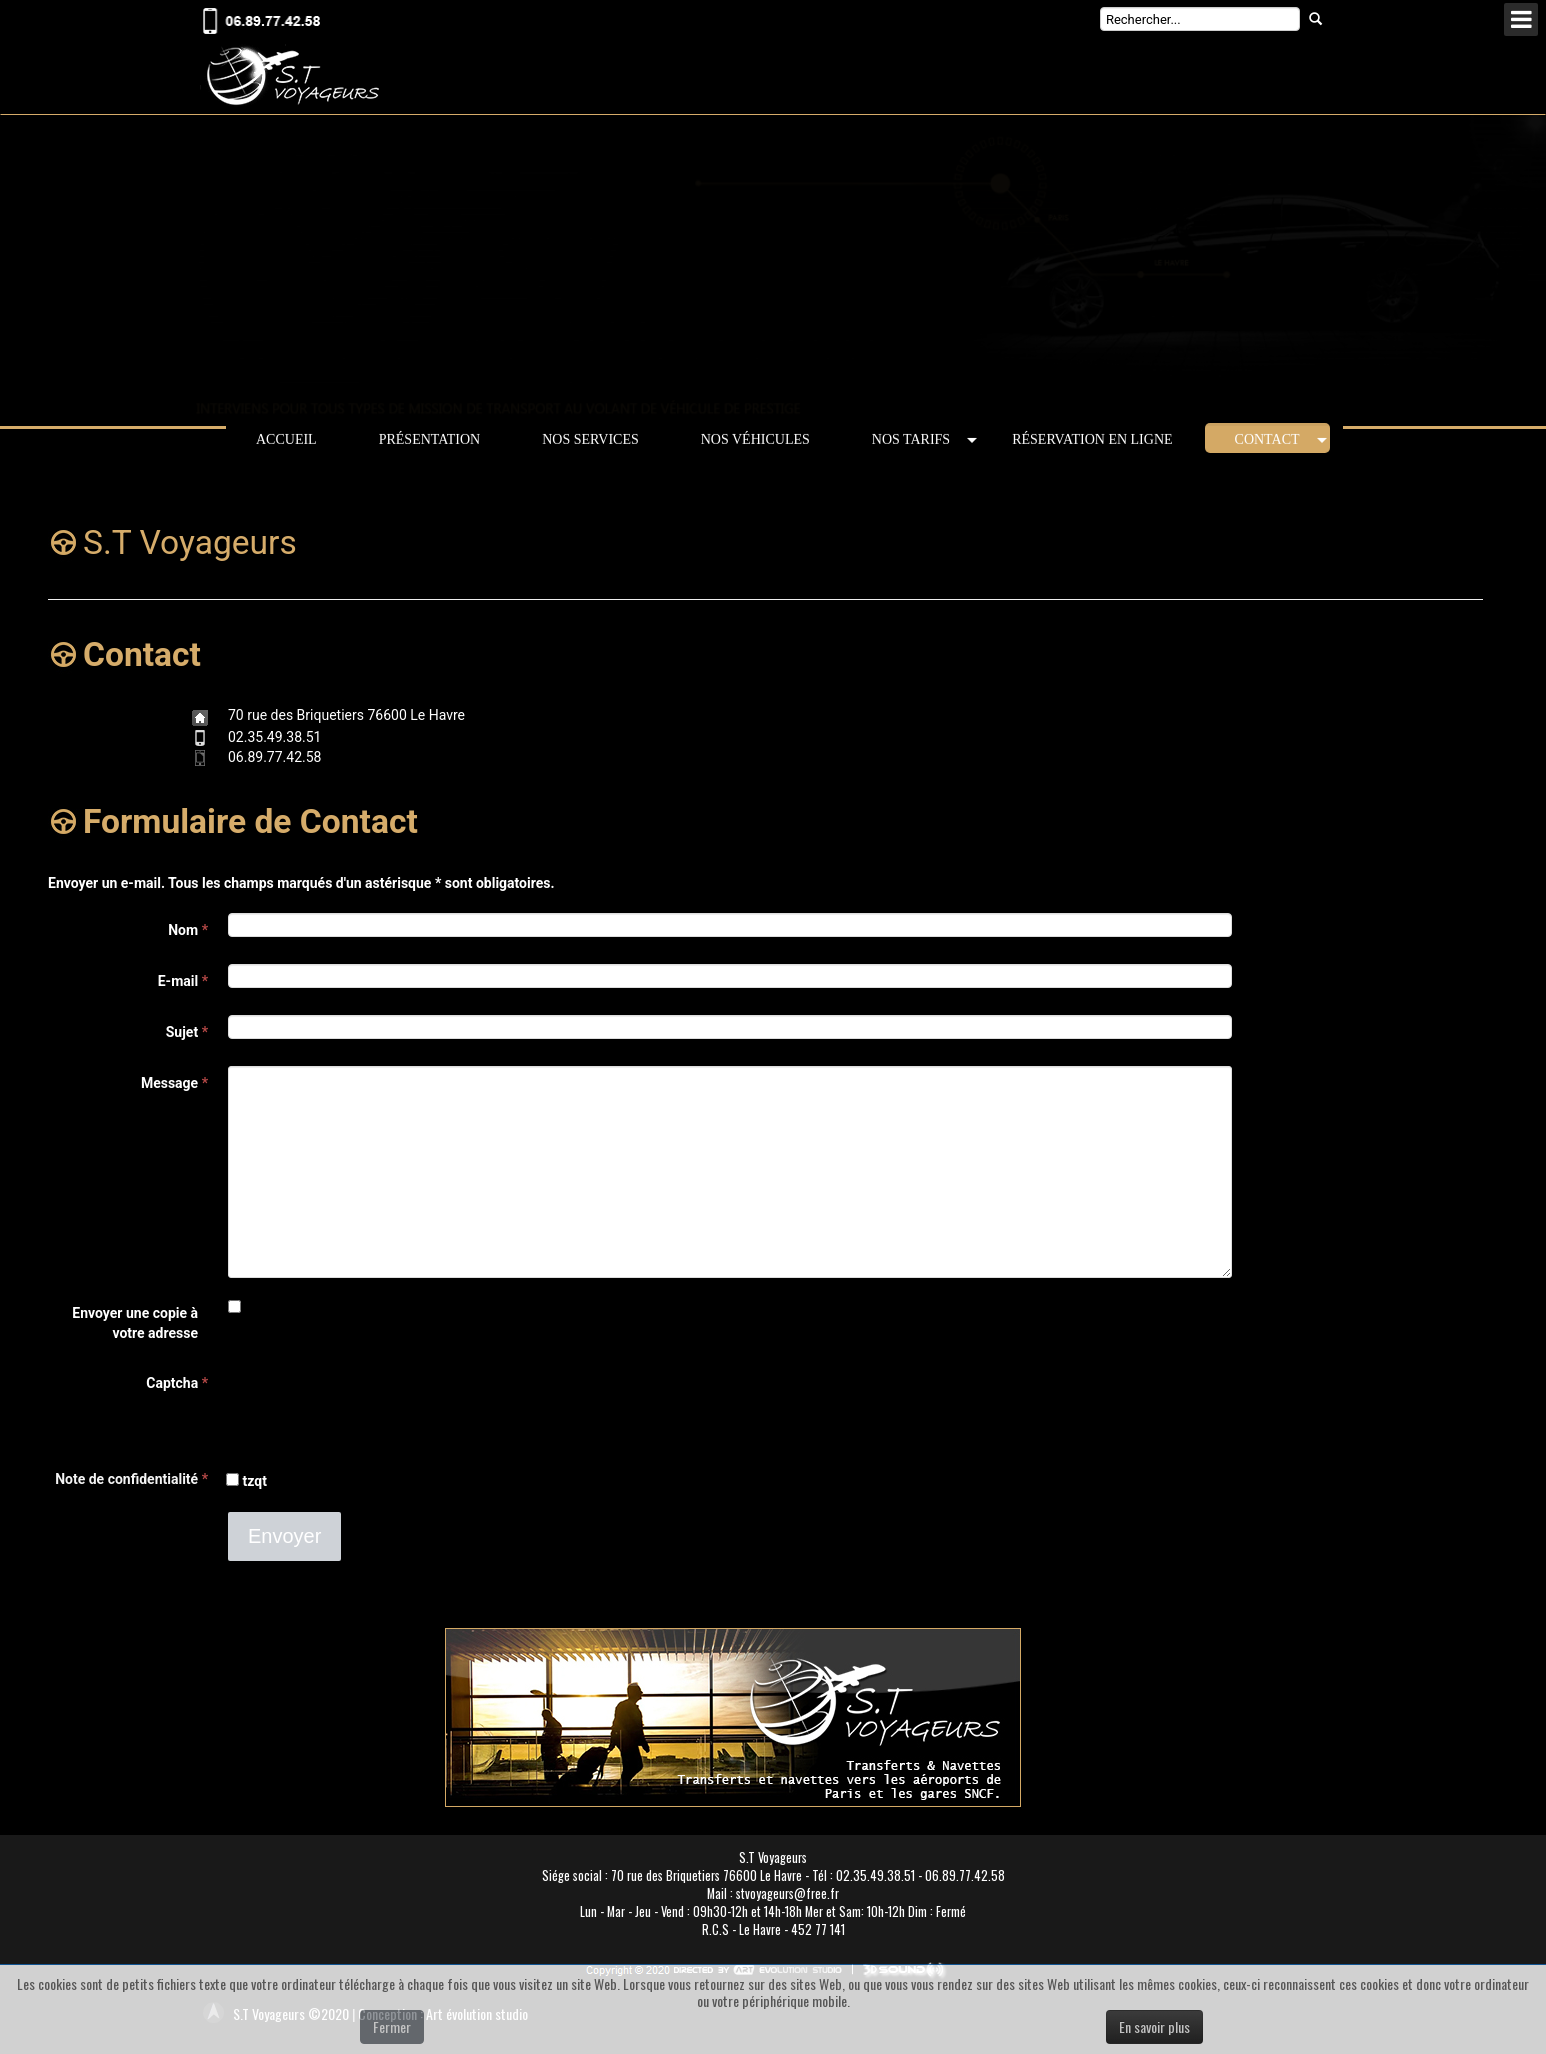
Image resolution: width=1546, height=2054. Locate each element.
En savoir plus (1154, 2026)
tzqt (247, 1481)
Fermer (392, 2026)
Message (174, 1083)
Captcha (177, 1383)
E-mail (183, 981)
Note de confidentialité (126, 1479)
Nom (188, 930)
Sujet (187, 1032)
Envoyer (284, 1536)
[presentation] (380, 1405)
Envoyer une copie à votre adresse (135, 1323)
